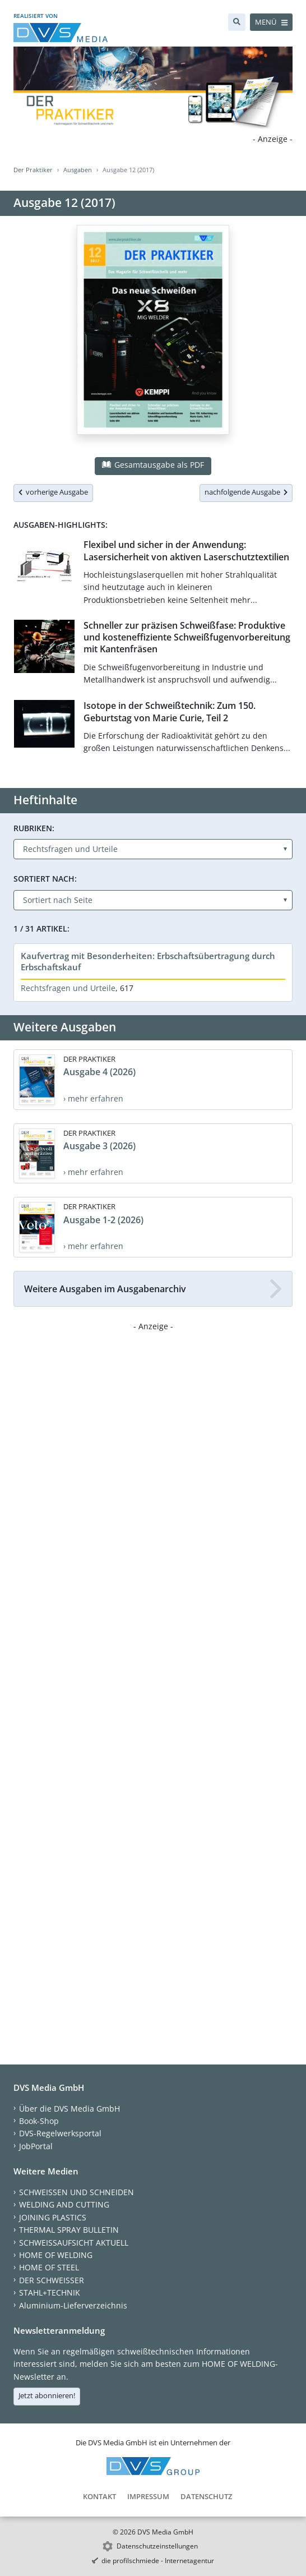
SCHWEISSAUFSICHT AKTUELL (73, 2242)
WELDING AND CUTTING (64, 2204)
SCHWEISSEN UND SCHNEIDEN (76, 2192)
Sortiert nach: (45, 878)
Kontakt (99, 2496)
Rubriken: (33, 828)
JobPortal (36, 2146)
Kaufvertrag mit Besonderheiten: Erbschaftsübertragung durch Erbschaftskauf (148, 961)
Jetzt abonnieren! (46, 2395)
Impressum (148, 2496)
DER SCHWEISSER (51, 2280)
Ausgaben (77, 169)
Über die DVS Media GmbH (69, 2108)
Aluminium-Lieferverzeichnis (73, 2305)
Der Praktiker (33, 169)
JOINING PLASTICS (52, 2217)
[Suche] (236, 22)
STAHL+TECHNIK (49, 2292)
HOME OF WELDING (55, 2255)
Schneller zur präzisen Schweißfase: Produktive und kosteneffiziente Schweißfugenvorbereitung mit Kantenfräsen (187, 637)
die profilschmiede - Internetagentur (157, 2560)
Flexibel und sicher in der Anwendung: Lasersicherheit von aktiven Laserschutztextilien (186, 550)
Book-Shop (39, 2121)
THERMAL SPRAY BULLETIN (69, 2229)
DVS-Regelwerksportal (60, 2133)
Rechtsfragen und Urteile (68, 988)
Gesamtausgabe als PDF (153, 464)
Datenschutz (206, 2496)
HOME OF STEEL (49, 2267)
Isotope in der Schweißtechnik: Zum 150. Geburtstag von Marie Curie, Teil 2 (170, 711)
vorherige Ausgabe (53, 492)
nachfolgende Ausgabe (246, 492)
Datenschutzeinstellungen (157, 2546)
